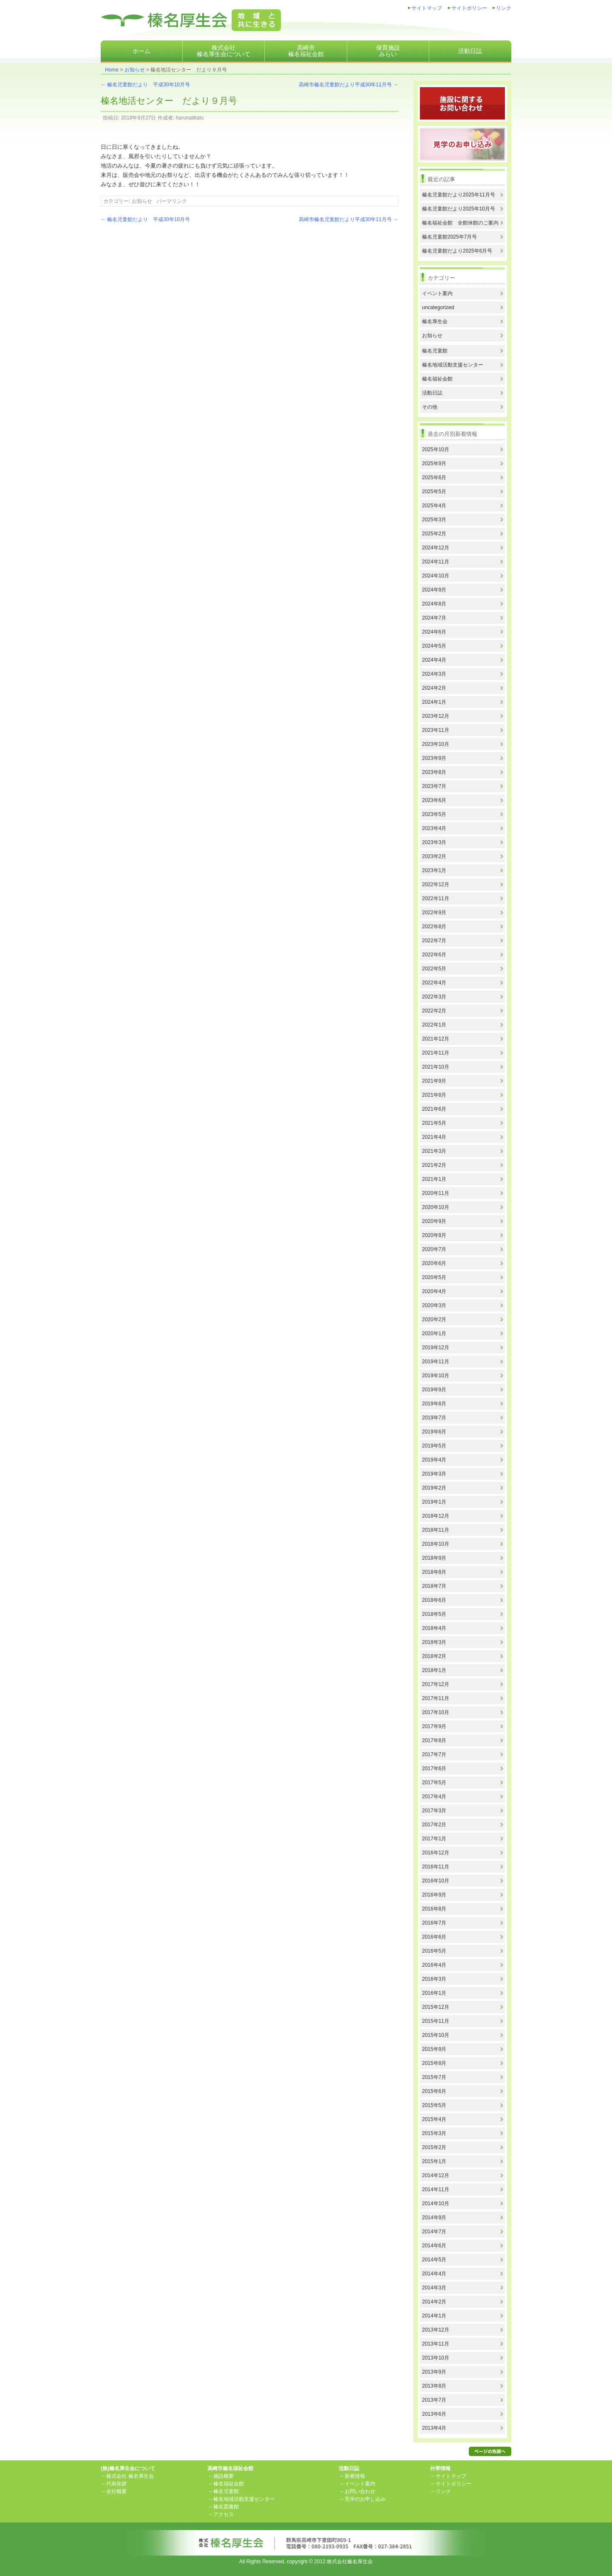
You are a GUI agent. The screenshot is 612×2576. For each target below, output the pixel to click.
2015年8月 (434, 2063)
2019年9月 (434, 1390)
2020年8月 (434, 1235)
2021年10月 (435, 1067)
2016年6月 (434, 1937)
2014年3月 (434, 2288)
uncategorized (438, 307)
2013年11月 (435, 2344)
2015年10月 (435, 2035)
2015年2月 (434, 2147)
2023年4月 (434, 828)
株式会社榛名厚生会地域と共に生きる (191, 20)
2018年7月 (434, 1586)
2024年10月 (435, 576)
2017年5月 (434, 1783)
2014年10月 (435, 2203)
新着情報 (355, 2476)
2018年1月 (434, 1670)
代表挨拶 (116, 2484)
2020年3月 (434, 1305)
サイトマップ (426, 8)
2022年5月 (434, 969)
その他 (429, 407)
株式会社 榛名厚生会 (129, 2476)
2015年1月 (434, 2161)
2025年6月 (434, 478)
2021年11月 (435, 1053)
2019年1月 (434, 1502)
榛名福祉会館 (437, 379)
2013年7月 (434, 2400)
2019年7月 (434, 1418)
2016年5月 (434, 1951)
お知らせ (135, 70)
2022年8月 (434, 927)
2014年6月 (434, 2246)
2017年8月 (434, 1740)
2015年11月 (435, 2021)
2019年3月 (434, 1474)
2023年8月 (434, 772)
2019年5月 (434, 1446)
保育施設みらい (388, 50)
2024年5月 (434, 646)
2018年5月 (434, 1614)
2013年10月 (435, 2358)
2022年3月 (434, 997)
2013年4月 (434, 2428)
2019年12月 (435, 1348)
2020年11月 (435, 1193)
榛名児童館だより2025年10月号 (458, 209)
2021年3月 (434, 1151)
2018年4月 (434, 1628)
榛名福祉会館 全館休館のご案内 (460, 223)
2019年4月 (434, 1460)
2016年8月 (434, 1909)
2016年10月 (435, 1881)
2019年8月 (434, 1404)
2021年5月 (434, 1123)
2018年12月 (435, 1516)
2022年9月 (434, 913)
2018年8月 (434, 1572)
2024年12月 (435, 548)
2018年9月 (434, 1558)
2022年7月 (434, 941)
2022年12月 (435, 884)
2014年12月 (435, 2175)
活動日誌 (470, 51)
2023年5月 (434, 814)
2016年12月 (435, 1853)
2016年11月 (435, 1867)
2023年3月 (434, 842)
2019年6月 (434, 1432)
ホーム (141, 51)
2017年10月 (435, 1712)
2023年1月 (434, 870)
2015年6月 (434, 2091)
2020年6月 (434, 1263)
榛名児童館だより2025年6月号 (457, 251)
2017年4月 (434, 1797)
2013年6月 (434, 2414)
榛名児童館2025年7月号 (449, 237)
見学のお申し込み (365, 2499)
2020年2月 (434, 1319)
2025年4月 (434, 506)
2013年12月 (435, 2330)
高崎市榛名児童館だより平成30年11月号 (348, 85)
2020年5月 (434, 1277)
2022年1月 (434, 1025)
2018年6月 (434, 1600)
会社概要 (116, 2491)
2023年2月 (434, 856)
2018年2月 (434, 1656)
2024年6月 (434, 632)
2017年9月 (434, 1726)
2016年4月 (434, 1965)
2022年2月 (434, 1011)
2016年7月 (434, 1923)
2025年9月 (434, 463)
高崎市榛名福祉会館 (306, 50)
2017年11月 (435, 1698)
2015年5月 (434, 2105)
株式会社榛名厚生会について (223, 50)
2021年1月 (434, 1179)
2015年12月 (435, 2007)
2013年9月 (434, 2372)
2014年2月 (434, 2302)
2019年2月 (434, 1488)
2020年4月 (434, 1291)
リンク (503, 8)
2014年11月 (435, 2189)
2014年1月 (434, 2316)
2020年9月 (434, 1221)
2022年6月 (434, 955)
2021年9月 (434, 1081)
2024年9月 (434, 590)
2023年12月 (435, 716)
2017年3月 (434, 1811)
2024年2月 (434, 688)
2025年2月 (434, 534)
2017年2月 (434, 1825)
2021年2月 (434, 1165)
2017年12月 (435, 1684)
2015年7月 (434, 2077)
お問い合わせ (360, 2491)
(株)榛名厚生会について (128, 2468)
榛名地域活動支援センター (452, 365)
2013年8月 (434, 2386)
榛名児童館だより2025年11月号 (458, 195)
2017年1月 (434, 1839)
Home (112, 70)
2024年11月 (435, 562)
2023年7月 (434, 786)
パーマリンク (171, 201)
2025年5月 (434, 492)
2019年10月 (435, 1376)
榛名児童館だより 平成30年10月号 (145, 85)
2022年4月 (434, 983)
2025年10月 (435, 449)
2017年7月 (434, 1754)
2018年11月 (435, 1530)
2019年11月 (435, 1362)
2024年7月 (434, 618)
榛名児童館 (435, 351)
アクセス (223, 2514)
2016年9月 (434, 1895)
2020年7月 (434, 1249)
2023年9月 (434, 758)
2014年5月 (434, 2260)
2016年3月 (434, 1979)
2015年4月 (434, 2119)
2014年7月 (434, 2232)
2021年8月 (434, 1095)
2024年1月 (434, 702)
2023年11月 (435, 730)
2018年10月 (435, 1544)
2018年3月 (434, 1642)
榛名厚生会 (435, 321)
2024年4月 (434, 660)
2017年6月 (434, 1768)
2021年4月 (434, 1137)
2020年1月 (434, 1333)
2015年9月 (434, 2049)
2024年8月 (434, 604)
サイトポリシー (469, 8)
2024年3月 (434, 674)
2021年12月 (435, 1039)
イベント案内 (437, 293)
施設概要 (223, 2476)
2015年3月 (434, 2133)
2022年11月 (435, 898)
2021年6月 (434, 1109)
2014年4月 (434, 2274)
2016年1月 (434, 1993)
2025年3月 (434, 520)
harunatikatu (190, 118)
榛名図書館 (226, 2507)
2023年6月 (434, 800)
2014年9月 (434, 2218)
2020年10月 (435, 1207)
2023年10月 (435, 744)
